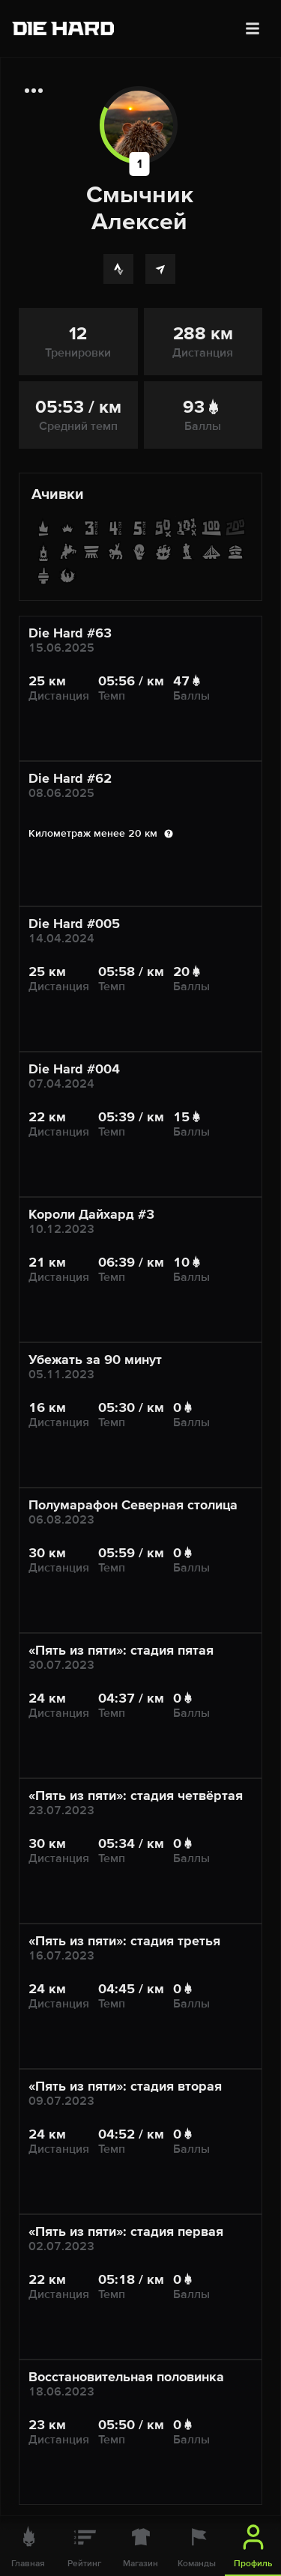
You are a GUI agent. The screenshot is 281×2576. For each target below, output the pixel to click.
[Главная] (28, 2546)
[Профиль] (253, 2546)
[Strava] (118, 269)
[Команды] (197, 2546)
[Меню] (252, 28)
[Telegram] (160, 269)
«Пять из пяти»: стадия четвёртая (135, 1795)
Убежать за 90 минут (95, 1359)
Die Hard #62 (70, 778)
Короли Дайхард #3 (91, 1214)
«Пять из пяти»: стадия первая (125, 2231)
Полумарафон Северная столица (133, 1504)
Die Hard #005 (74, 923)
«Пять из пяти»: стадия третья (124, 1940)
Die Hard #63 (70, 632)
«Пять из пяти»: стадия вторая (125, 2086)
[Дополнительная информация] (34, 91)
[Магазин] (140, 2546)
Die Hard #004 (74, 1068)
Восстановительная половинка (126, 2376)
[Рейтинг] (84, 2546)
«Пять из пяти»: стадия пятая (121, 1650)
